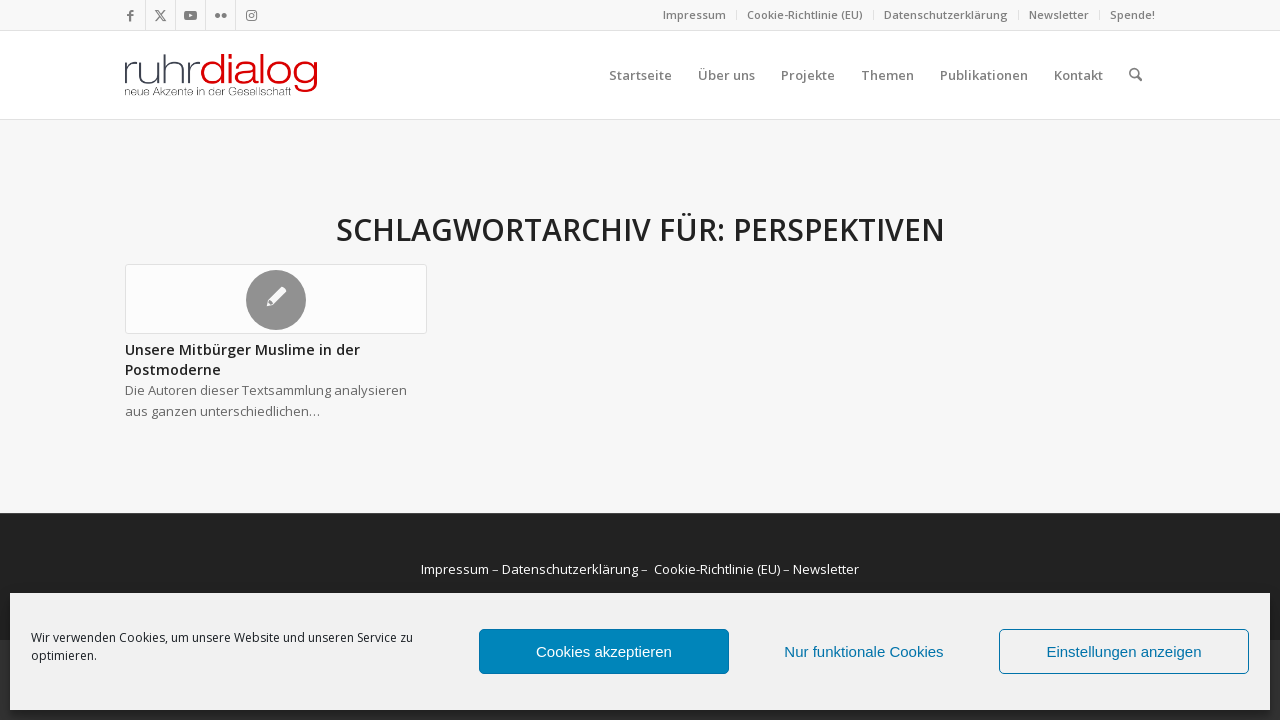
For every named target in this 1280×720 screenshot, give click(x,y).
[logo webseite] (221, 75)
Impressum (694, 14)
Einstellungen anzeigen (1123, 651)
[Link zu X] (160, 15)
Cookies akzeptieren (604, 651)
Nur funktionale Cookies (863, 651)
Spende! (1132, 14)
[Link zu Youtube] (190, 15)
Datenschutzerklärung (946, 14)
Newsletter (1059, 14)
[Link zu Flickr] (220, 15)
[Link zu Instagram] (251, 15)
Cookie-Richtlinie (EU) (805, 14)
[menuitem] (695, 15)
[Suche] (1135, 75)
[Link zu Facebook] (130, 15)
